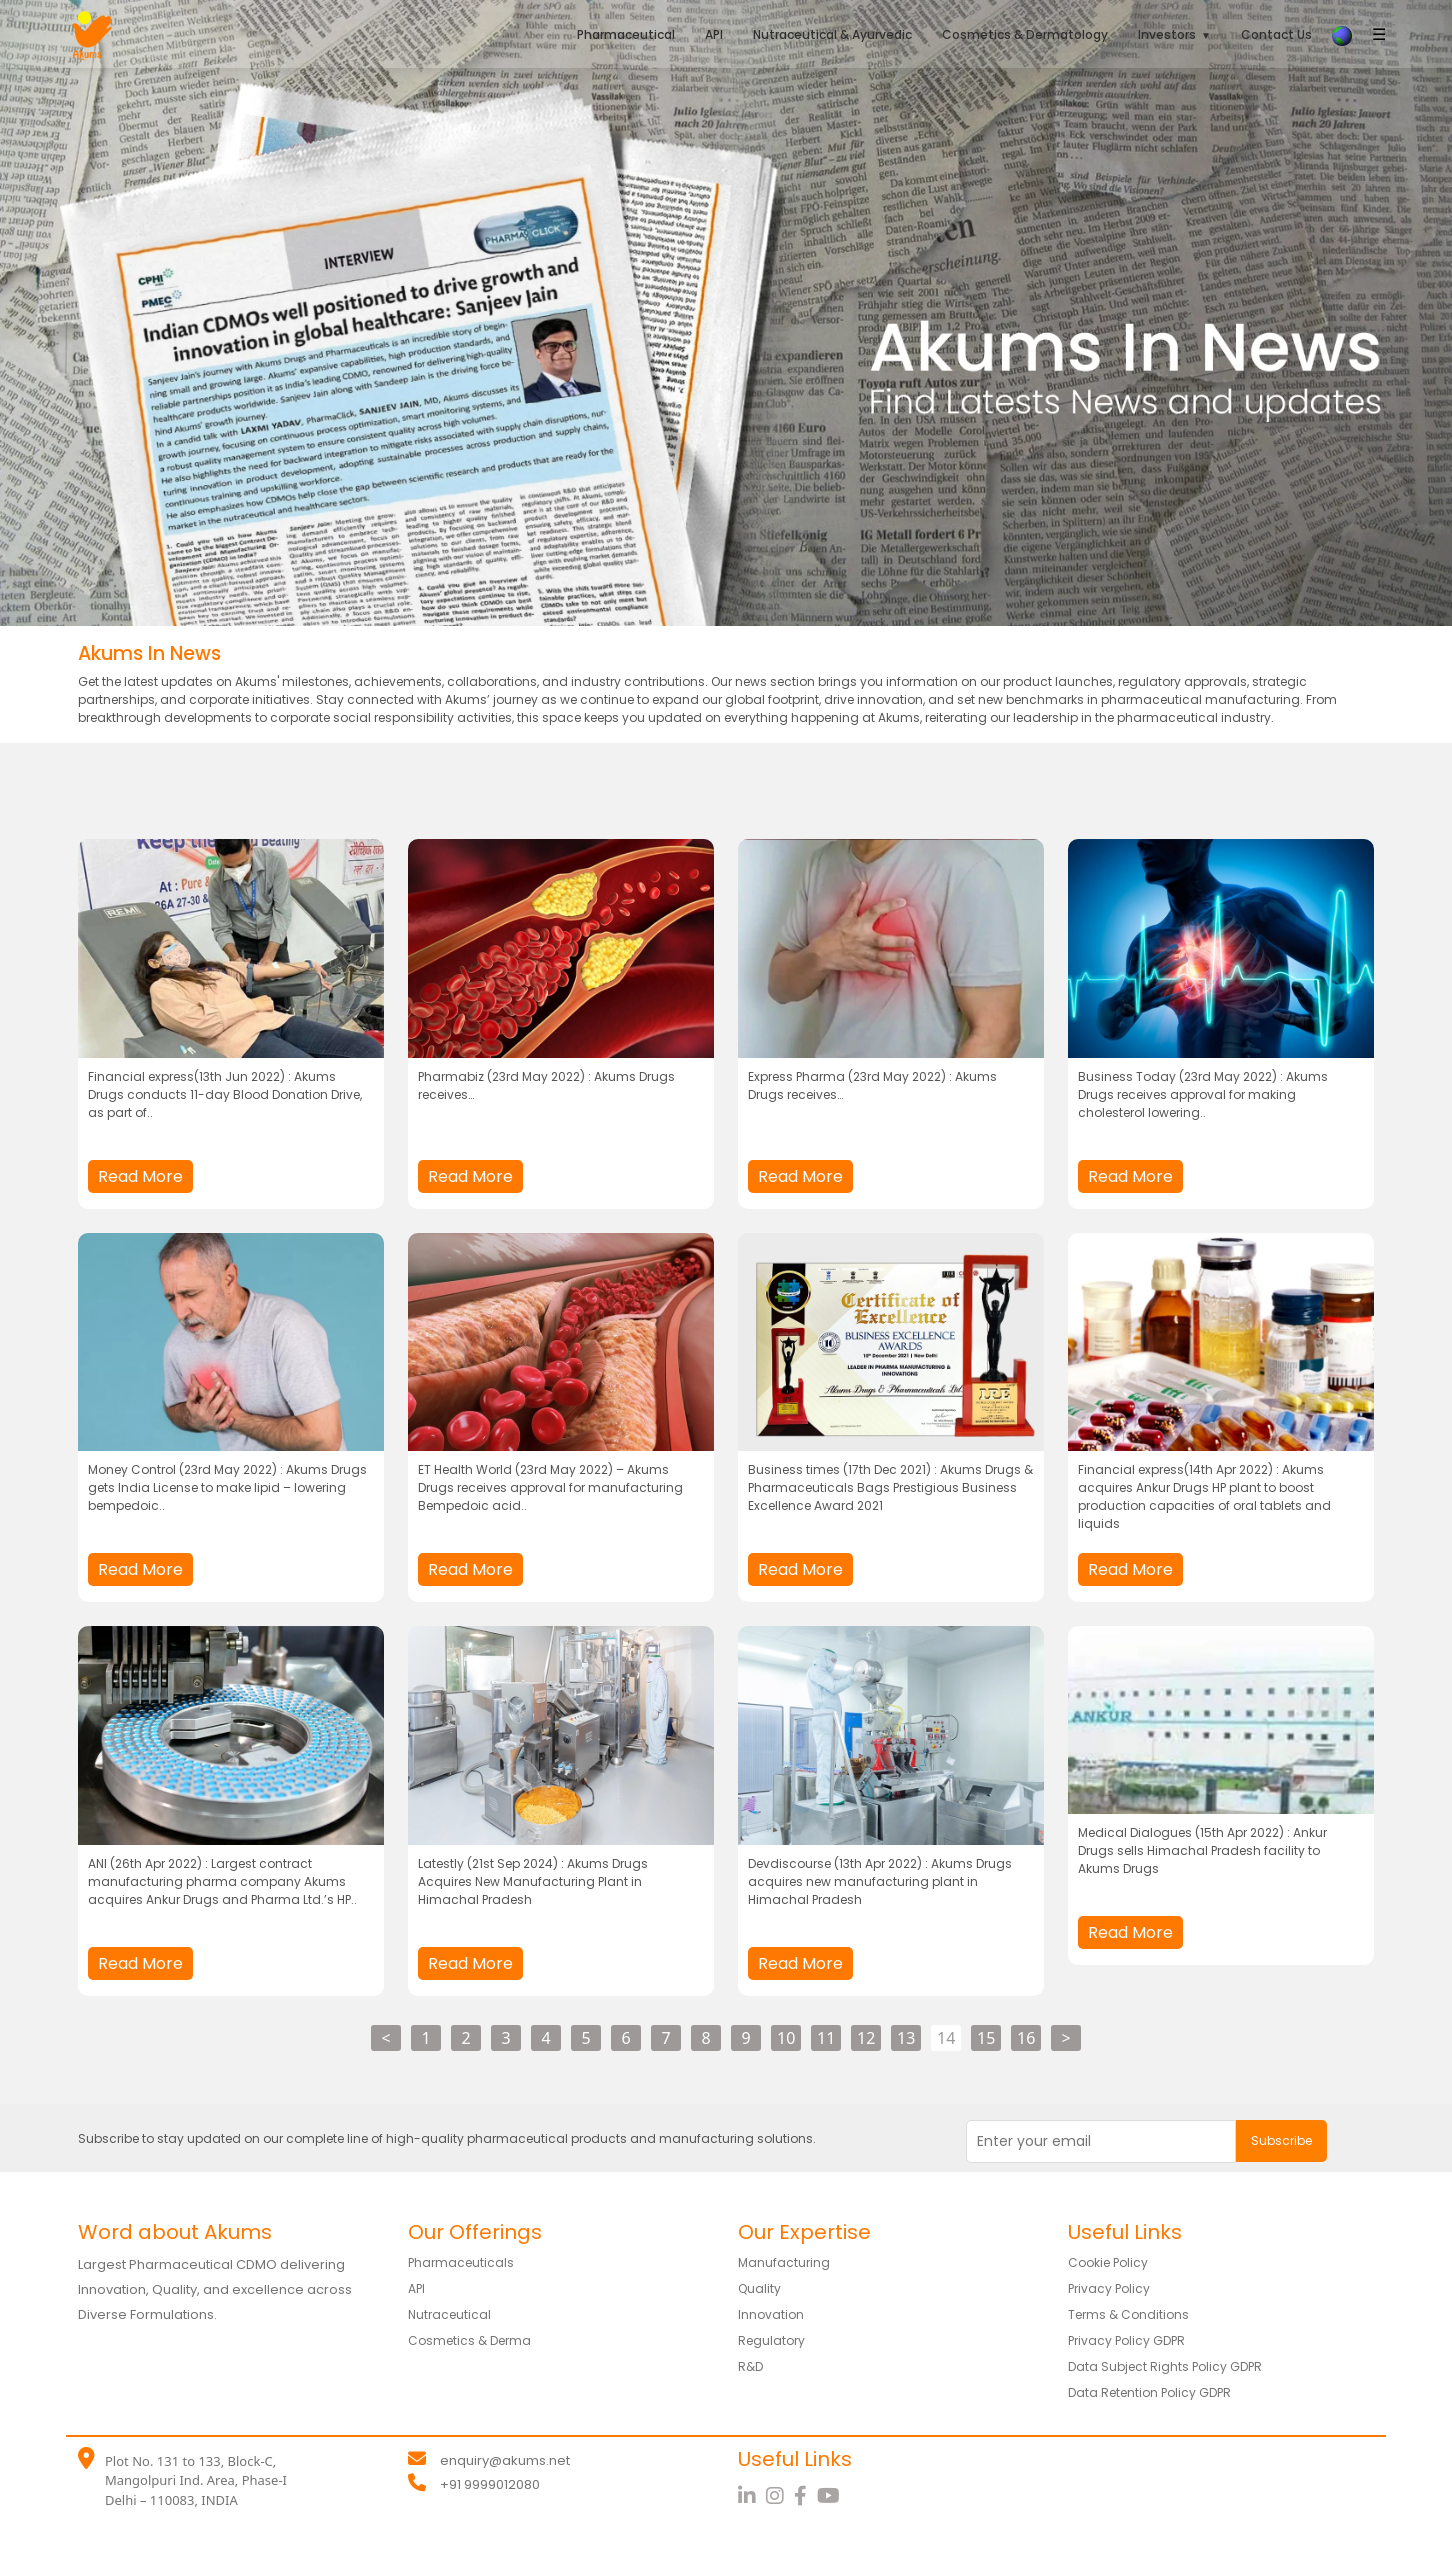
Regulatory (775, 2340)
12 (866, 2038)
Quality (763, 2288)
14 (946, 2038)
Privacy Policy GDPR (1135, 2340)
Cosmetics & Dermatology (1025, 34)
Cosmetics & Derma (479, 2340)
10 (786, 2038)
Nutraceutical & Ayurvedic (832, 34)
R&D (752, 2366)
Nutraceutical (455, 2314)
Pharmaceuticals (467, 2262)
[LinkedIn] (752, 2496)
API (714, 34)
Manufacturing (790, 2262)
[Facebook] (805, 2496)
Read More (140, 1176)
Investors (1167, 34)
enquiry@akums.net (505, 2460)
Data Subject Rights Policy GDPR (1179, 2366)
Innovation (775, 2314)
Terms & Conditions (1137, 2314)
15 (986, 2038)
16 (1026, 2038)
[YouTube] (831, 2496)
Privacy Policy (1115, 2288)
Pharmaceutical (626, 34)
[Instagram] (780, 2496)
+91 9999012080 (490, 2484)
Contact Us (1276, 34)
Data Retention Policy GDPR (1163, 2392)
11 (826, 2038)
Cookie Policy (1114, 2262)
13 (906, 2038)
